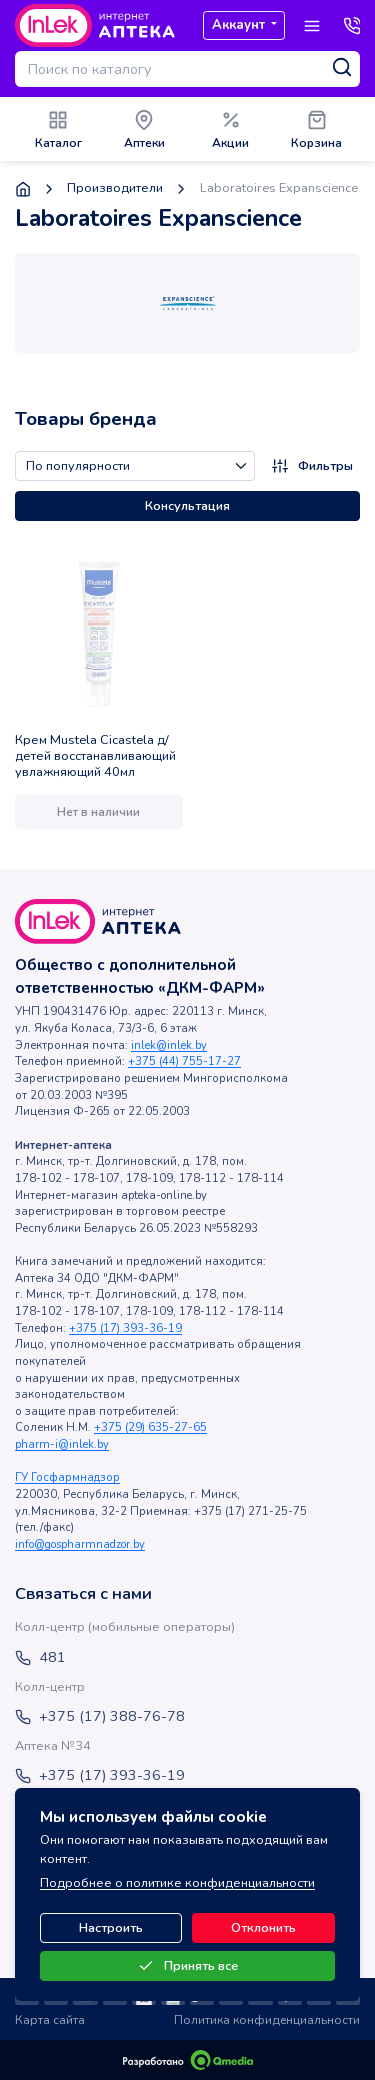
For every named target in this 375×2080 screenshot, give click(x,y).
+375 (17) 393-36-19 (125, 1328)
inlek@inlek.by (169, 1045)
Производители (115, 188)
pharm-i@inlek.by (62, 1444)
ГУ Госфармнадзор (67, 1477)
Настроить (111, 1928)
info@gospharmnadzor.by (80, 1544)
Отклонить (263, 1928)
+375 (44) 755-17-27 (184, 1061)
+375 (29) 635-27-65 (150, 1427)
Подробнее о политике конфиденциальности (177, 1883)
